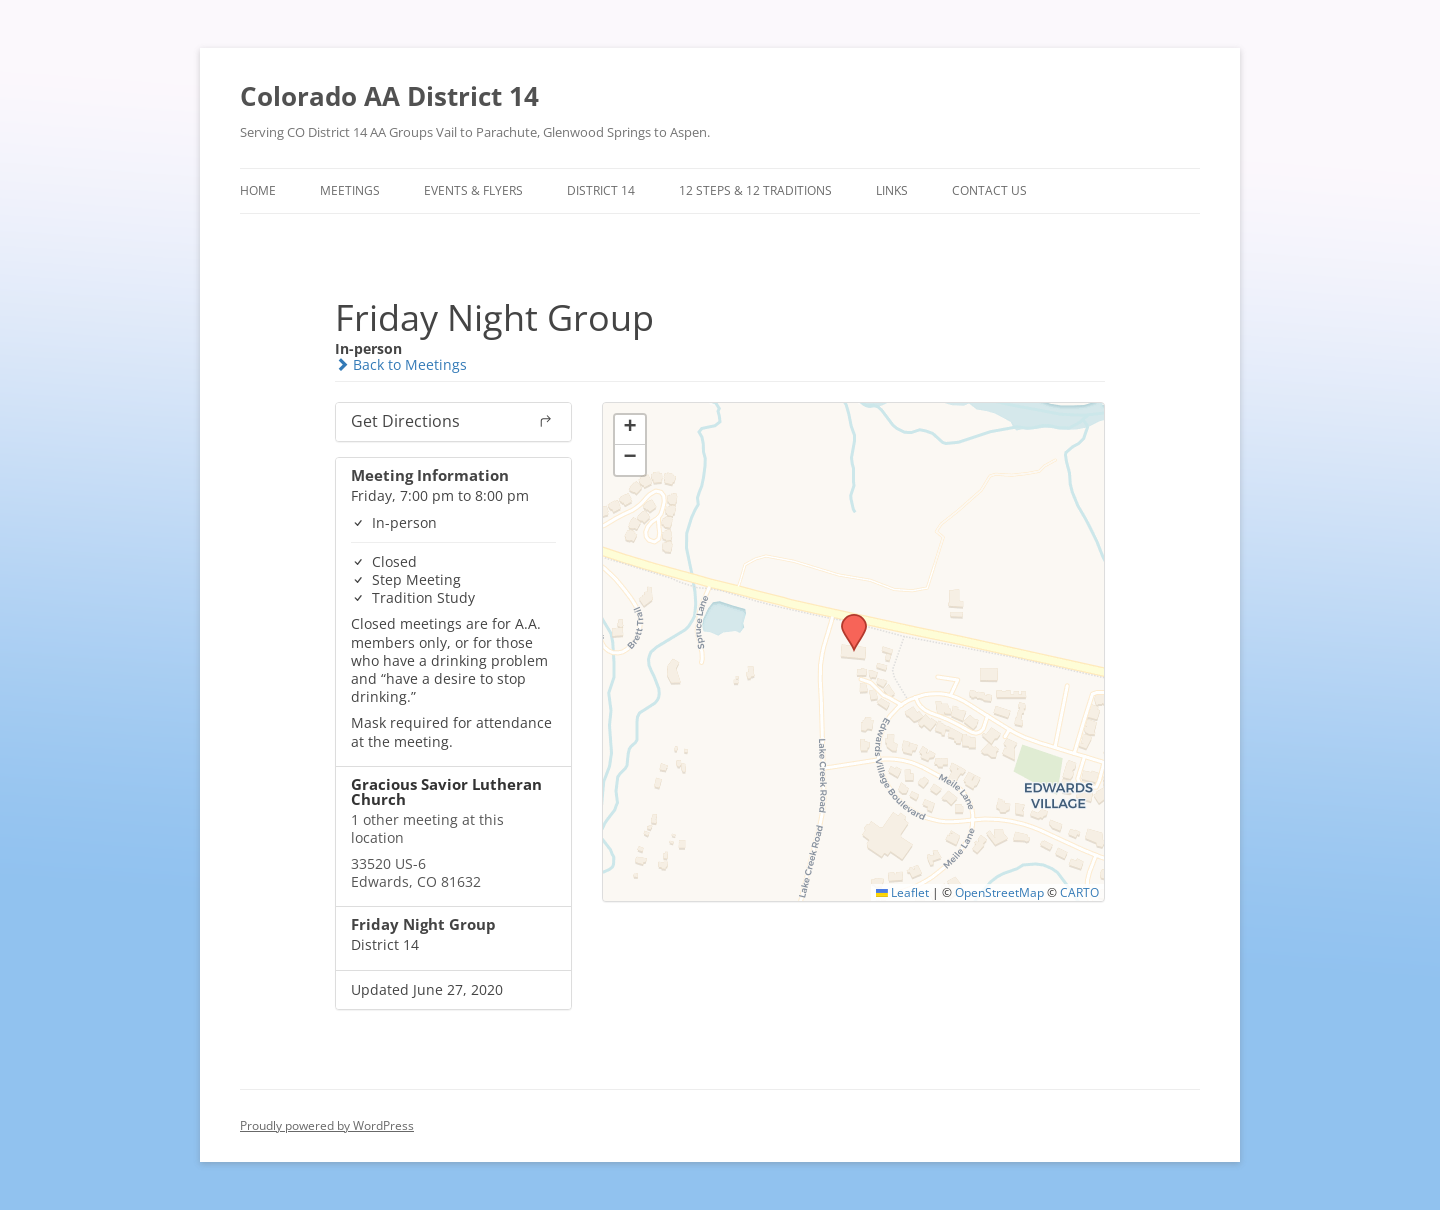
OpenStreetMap (999, 892)
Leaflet (902, 892)
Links (892, 190)
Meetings (350, 190)
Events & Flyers (473, 190)
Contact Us (989, 190)
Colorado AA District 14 (389, 96)
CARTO (1079, 892)
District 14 (601, 190)
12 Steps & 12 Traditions (755, 190)
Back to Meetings (401, 364)
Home (258, 190)
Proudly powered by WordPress (327, 1125)
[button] (847, 620)
